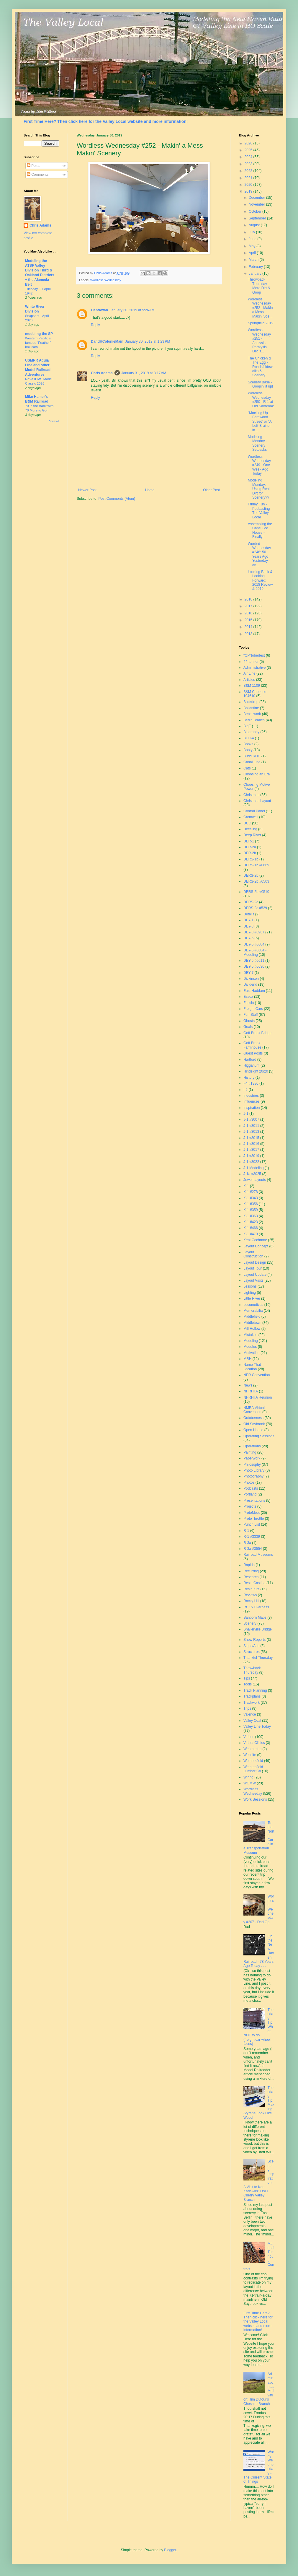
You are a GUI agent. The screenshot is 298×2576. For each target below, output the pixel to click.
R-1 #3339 (251, 1536)
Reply (95, 325)
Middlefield (251, 1316)
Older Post (211, 490)
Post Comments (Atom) (116, 499)
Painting (249, 1452)
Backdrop (250, 702)
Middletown (252, 1323)
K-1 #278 (250, 1192)
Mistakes (250, 1335)
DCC (247, 823)
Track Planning (255, 1690)
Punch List (251, 1524)
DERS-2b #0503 (256, 881)
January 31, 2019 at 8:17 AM (144, 373)
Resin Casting (254, 1583)
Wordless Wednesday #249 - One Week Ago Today (259, 465)
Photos (248, 1482)
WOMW (249, 1783)
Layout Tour (252, 1268)
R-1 (246, 1531)
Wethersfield (253, 1761)
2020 (249, 185)
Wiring (248, 1777)
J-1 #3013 (251, 1132)
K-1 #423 (250, 1222)
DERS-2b (250, 875)
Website (249, 1755)
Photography (253, 1476)
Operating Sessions (258, 1436)
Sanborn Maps (254, 1617)
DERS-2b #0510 (256, 892)
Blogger (170, 2550)
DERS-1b (250, 859)
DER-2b (249, 853)
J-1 (245, 1114)
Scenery (249, 1623)
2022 (249, 171)
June (253, 239)
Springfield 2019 (261, 323)
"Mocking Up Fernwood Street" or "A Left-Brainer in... (259, 421)
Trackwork (251, 1702)
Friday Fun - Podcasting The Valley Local (259, 510)
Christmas (251, 795)
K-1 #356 (250, 1204)
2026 (249, 143)
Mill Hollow (251, 1329)
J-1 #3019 (251, 1156)
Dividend (250, 984)
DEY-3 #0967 (253, 932)
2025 (249, 150)
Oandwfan (99, 310)
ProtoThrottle (253, 1518)
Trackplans (252, 1696)
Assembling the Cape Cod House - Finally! (260, 530)
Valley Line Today (257, 1726)
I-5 (245, 1090)
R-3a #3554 (252, 1549)
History (248, 1077)
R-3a (247, 1543)
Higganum (251, 1065)
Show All (54, 421)
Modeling (250, 1341)
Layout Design (254, 1262)
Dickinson (251, 979)
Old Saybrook (254, 1424)
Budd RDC (251, 756)
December (257, 198)
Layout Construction (253, 1254)
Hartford (249, 1059)
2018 (249, 599)
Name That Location (252, 1367)
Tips (246, 1678)
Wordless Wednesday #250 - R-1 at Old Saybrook (261, 399)
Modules (250, 1347)
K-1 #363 (250, 1216)
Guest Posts (253, 1053)
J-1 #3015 (251, 1138)
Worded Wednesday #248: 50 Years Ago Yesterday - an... (259, 554)
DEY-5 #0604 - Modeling (254, 952)
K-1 (246, 1186)
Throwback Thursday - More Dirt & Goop (259, 285)
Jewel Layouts (254, 1180)
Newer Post (87, 490)
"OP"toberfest (254, 655)
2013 (249, 634)
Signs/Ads (251, 1646)
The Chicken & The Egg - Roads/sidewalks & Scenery (260, 366)
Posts (33, 166)
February (256, 267)
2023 (249, 164)
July (252, 232)
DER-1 (248, 841)
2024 (249, 157)
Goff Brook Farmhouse (252, 1045)
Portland (250, 1494)
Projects (249, 1506)
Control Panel (254, 811)
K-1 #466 (250, 1228)
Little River (251, 1298)
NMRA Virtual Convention (254, 1410)
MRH (247, 1359)
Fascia (248, 1003)
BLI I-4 (248, 738)
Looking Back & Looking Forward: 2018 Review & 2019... (260, 580)
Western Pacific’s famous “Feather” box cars (38, 342)
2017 (249, 606)
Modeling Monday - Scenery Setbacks (257, 443)
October (255, 211)
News (247, 1385)
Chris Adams (102, 373)
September (258, 218)
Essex (248, 997)
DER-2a (249, 847)
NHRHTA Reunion (257, 1397)
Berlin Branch (254, 720)
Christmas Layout (257, 801)
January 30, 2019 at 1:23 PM (147, 341)
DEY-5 (248, 938)
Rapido (249, 1565)
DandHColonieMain (107, 341)
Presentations (254, 1500)
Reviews (250, 1595)
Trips (247, 1708)
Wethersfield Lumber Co (253, 1769)
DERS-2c (250, 902)
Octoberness (253, 1418)
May (252, 246)
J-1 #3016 (251, 1144)
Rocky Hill (251, 1601)
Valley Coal (252, 1721)
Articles (249, 680)
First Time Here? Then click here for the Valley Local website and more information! (106, 121)
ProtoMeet (251, 1513)
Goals (248, 1027)
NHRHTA (250, 1391)
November (257, 204)
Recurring (251, 1571)
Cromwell (250, 817)
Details (248, 914)
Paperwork (251, 1458)
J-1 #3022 (251, 1162)
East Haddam (254, 991)
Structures (251, 1652)
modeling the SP (39, 334)
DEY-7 (248, 973)
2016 (249, 613)
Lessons (250, 1286)
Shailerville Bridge (257, 1629)
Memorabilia (253, 1311)
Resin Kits (251, 1589)
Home (150, 490)
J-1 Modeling (253, 1168)
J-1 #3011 (251, 1126)
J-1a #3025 (252, 1174)
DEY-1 (248, 920)
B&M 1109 (251, 686)
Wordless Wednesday (105, 280)
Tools (247, 1684)
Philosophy (252, 1464)
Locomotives (253, 1305)
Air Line (249, 673)
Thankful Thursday (258, 1658)
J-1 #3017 (251, 1150)
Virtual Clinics (254, 1743)
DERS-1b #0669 (256, 865)
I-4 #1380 (250, 1083)
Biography (251, 732)
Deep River (252, 835)
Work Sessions (255, 1799)
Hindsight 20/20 (255, 1071)
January (255, 273)
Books (248, 744)
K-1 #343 (250, 1198)
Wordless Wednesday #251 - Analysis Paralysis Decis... (259, 340)
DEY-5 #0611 (253, 961)
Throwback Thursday (252, 1670)
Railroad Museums (258, 1555)
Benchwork (252, 714)
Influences (251, 1101)
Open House (253, 1430)
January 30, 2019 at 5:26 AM (132, 310)
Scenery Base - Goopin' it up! (260, 384)
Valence (249, 1714)
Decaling (250, 829)
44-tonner (250, 662)
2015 (249, 620)
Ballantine (251, 708)
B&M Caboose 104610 (254, 694)
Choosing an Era (256, 774)
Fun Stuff (250, 1015)
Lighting (249, 1293)
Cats (247, 768)
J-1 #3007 (251, 1119)
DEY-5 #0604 (253, 944)
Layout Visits (253, 1280)
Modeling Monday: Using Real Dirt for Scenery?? (259, 488)
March (254, 260)
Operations (252, 1446)
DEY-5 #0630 (253, 966)
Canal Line (251, 762)
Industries (251, 1095)
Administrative (254, 667)
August (255, 225)
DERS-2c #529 (255, 908)
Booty (248, 750)
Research (250, 1577)
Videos (248, 1737)
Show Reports (254, 1640)
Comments (37, 175)
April (253, 253)
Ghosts (249, 1021)
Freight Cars (253, 1009)
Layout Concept (255, 1246)
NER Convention (256, 1375)
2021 (249, 178)
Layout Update (254, 1274)
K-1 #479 (250, 1234)
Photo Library (253, 1470)
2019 (249, 191)
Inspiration (251, 1108)
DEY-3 (248, 926)
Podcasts (250, 1488)
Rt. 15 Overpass (256, 1607)
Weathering (252, 1749)
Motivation (251, 1353)
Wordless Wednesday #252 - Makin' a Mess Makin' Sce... (261, 307)
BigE (247, 726)
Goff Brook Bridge (257, 1033)
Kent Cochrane (255, 1240)
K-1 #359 (250, 1210)
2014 (249, 627)
